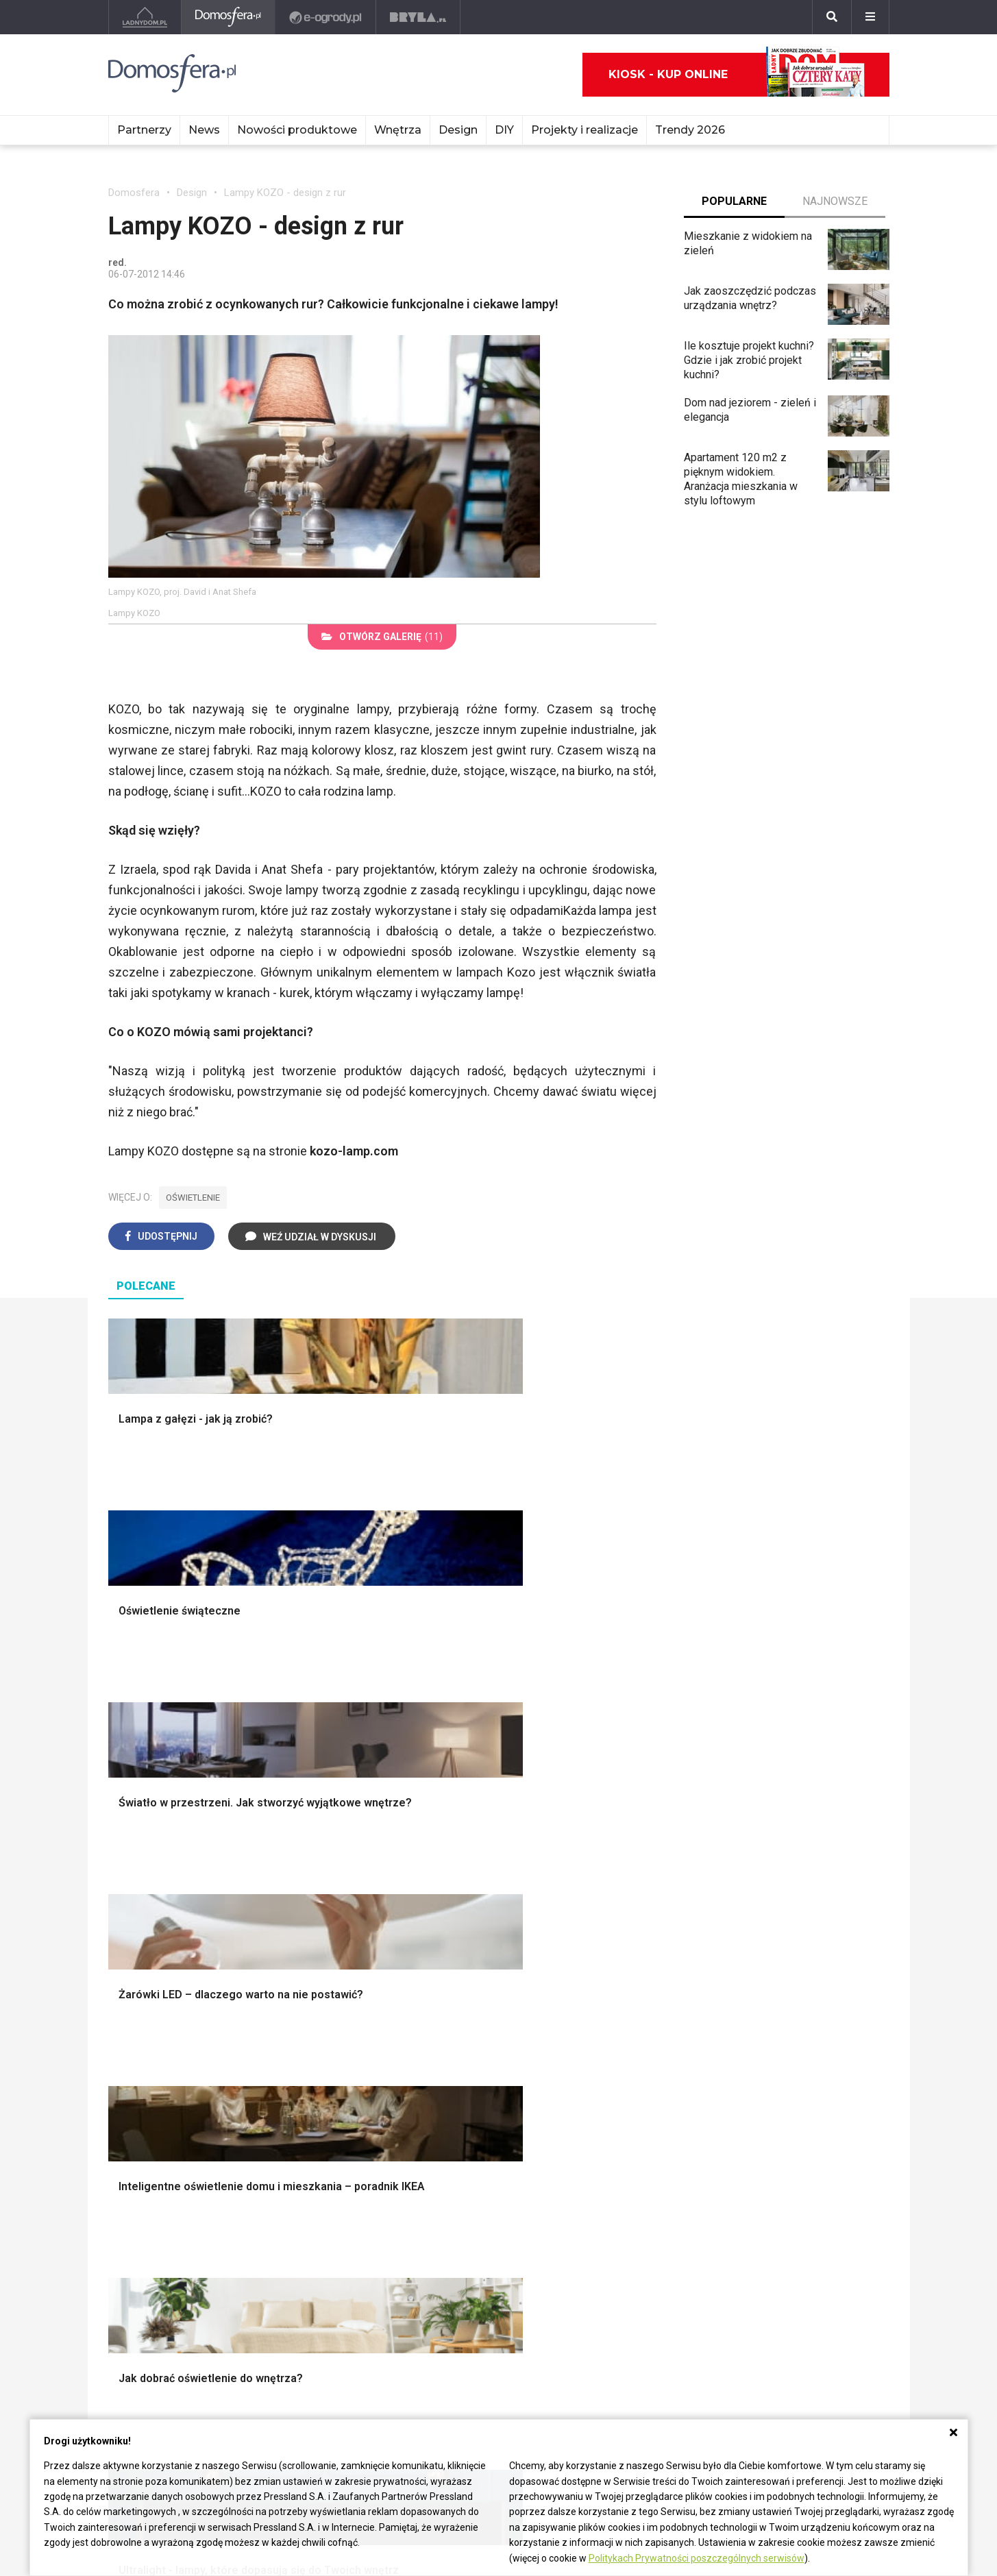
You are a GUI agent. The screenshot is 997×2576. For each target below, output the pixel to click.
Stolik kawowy (755, 2065)
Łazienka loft (139, 2233)
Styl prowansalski (763, 1954)
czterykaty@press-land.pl (169, 2328)
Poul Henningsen (630, 2233)
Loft (731, 1939)
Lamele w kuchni (560, 2080)
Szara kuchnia (554, 2034)
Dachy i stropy (354, 1924)
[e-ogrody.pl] (325, 17)
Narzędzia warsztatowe (377, 1878)
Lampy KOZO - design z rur (285, 192)
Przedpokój (777, 2248)
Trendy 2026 (690, 129)
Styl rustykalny (756, 1924)
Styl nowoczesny (161, 2080)
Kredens (741, 2034)
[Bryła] (418, 17)
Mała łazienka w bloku (161, 2172)
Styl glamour (750, 1893)
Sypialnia (771, 2233)
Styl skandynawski (765, 1908)
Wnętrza (397, 129)
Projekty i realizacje (584, 129)
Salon (763, 2172)
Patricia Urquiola (468, 2172)
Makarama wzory (561, 1878)
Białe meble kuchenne (321, 2217)
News (204, 129)
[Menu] (870, 17)
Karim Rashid (460, 2233)
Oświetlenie (549, 1939)
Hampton (742, 1878)
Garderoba (545, 1908)
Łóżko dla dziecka (764, 2019)
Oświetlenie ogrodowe (174, 1862)
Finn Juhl (610, 2248)
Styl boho (743, 1862)
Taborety (742, 2096)
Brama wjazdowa (360, 1954)
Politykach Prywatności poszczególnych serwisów (696, 2558)
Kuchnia (768, 2187)
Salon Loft (344, 2080)
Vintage (138, 2034)
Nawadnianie (150, 1878)
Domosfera (134, 192)
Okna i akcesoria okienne (379, 1939)
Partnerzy (144, 129)
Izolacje (339, 1908)
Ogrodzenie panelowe (373, 1893)
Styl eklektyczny (159, 2019)
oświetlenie (193, 1197)
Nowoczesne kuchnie (572, 2065)
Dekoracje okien (559, 1893)
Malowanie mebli (309, 2187)
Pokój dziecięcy (788, 2217)
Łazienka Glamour (150, 2217)
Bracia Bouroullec (470, 2202)
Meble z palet (302, 2248)
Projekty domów (359, 1862)
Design (458, 129)
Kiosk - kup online (736, 75)
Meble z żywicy (306, 2202)
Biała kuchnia (551, 2019)
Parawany (744, 2080)
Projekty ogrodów (162, 1893)
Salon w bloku (353, 2034)
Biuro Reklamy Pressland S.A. (178, 2344)
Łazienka (771, 2202)
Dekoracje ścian (558, 1862)
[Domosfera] (228, 17)
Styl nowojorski (156, 2050)
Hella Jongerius (466, 2187)
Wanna (536, 1924)
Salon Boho (347, 2065)
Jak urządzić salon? (368, 2019)
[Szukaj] (832, 17)
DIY (504, 129)
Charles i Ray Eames (638, 2172)
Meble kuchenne (308, 2233)
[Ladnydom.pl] (145, 17)
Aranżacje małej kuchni (574, 2050)
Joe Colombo (621, 2202)
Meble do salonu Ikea (320, 2172)
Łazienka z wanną (151, 2202)
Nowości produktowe (297, 129)
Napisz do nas (142, 2359)
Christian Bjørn (623, 2187)
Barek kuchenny (758, 2050)
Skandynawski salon (368, 2050)
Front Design (460, 2248)
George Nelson (625, 2217)
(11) (382, 636)
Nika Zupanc (458, 2217)
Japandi (139, 2065)
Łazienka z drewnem (158, 2187)
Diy (757, 2264)
